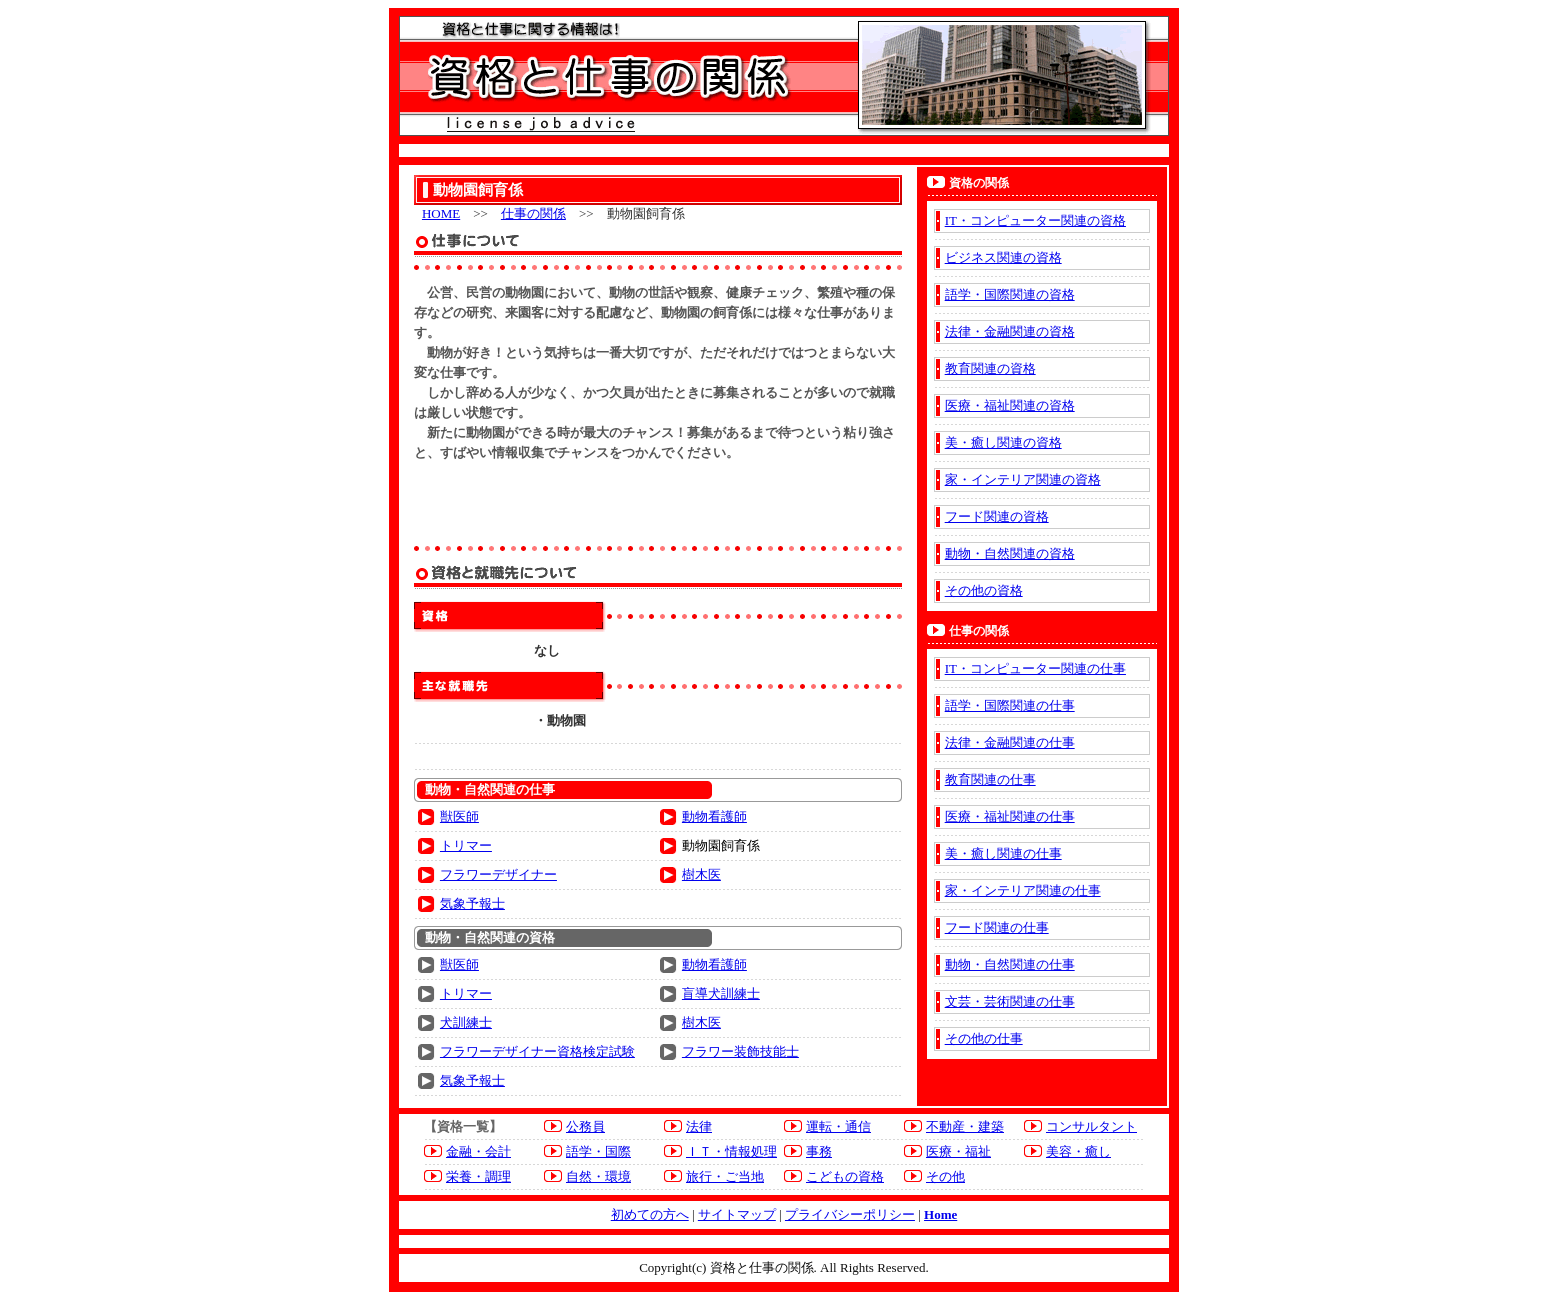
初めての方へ (650, 1214)
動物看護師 (714, 816)
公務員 (585, 1126)
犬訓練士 (466, 1022)
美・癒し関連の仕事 (1003, 853)
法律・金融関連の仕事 (1010, 742)
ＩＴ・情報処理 (731, 1151)
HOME (441, 213)
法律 (699, 1126)
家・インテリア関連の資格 (1023, 479)
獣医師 (459, 816)
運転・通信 (838, 1126)
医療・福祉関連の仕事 (1010, 816)
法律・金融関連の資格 (1010, 331)
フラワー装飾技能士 (740, 1051)
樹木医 (701, 874)
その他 (945, 1176)
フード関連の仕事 (997, 927)
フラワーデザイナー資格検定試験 (537, 1051)
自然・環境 (598, 1176)
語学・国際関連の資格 (1010, 294)
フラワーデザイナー (498, 874)
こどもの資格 (845, 1176)
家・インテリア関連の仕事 (1023, 890)
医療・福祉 (958, 1151)
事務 (819, 1151)
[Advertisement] (658, 503)
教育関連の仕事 (990, 779)
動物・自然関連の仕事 (1010, 964)
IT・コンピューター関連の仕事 (1035, 668)
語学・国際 (598, 1151)
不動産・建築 (965, 1126)
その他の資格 (984, 590)
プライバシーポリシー (850, 1214)
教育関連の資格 (990, 368)
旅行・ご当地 (725, 1176)
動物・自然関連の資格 (1010, 553)
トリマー (466, 845)
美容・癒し (1078, 1151)
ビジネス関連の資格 (1003, 257)
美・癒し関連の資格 (1003, 442)
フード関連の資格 (997, 516)
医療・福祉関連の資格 (1010, 405)
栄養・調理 (478, 1176)
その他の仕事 (984, 1038)
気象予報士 (472, 903)
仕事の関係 (533, 213)
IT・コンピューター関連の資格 (1035, 220)
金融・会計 (478, 1151)
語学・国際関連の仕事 (1010, 705)
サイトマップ (737, 1214)
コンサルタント (1091, 1126)
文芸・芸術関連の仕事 (1010, 1001)
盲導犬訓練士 (721, 993)
